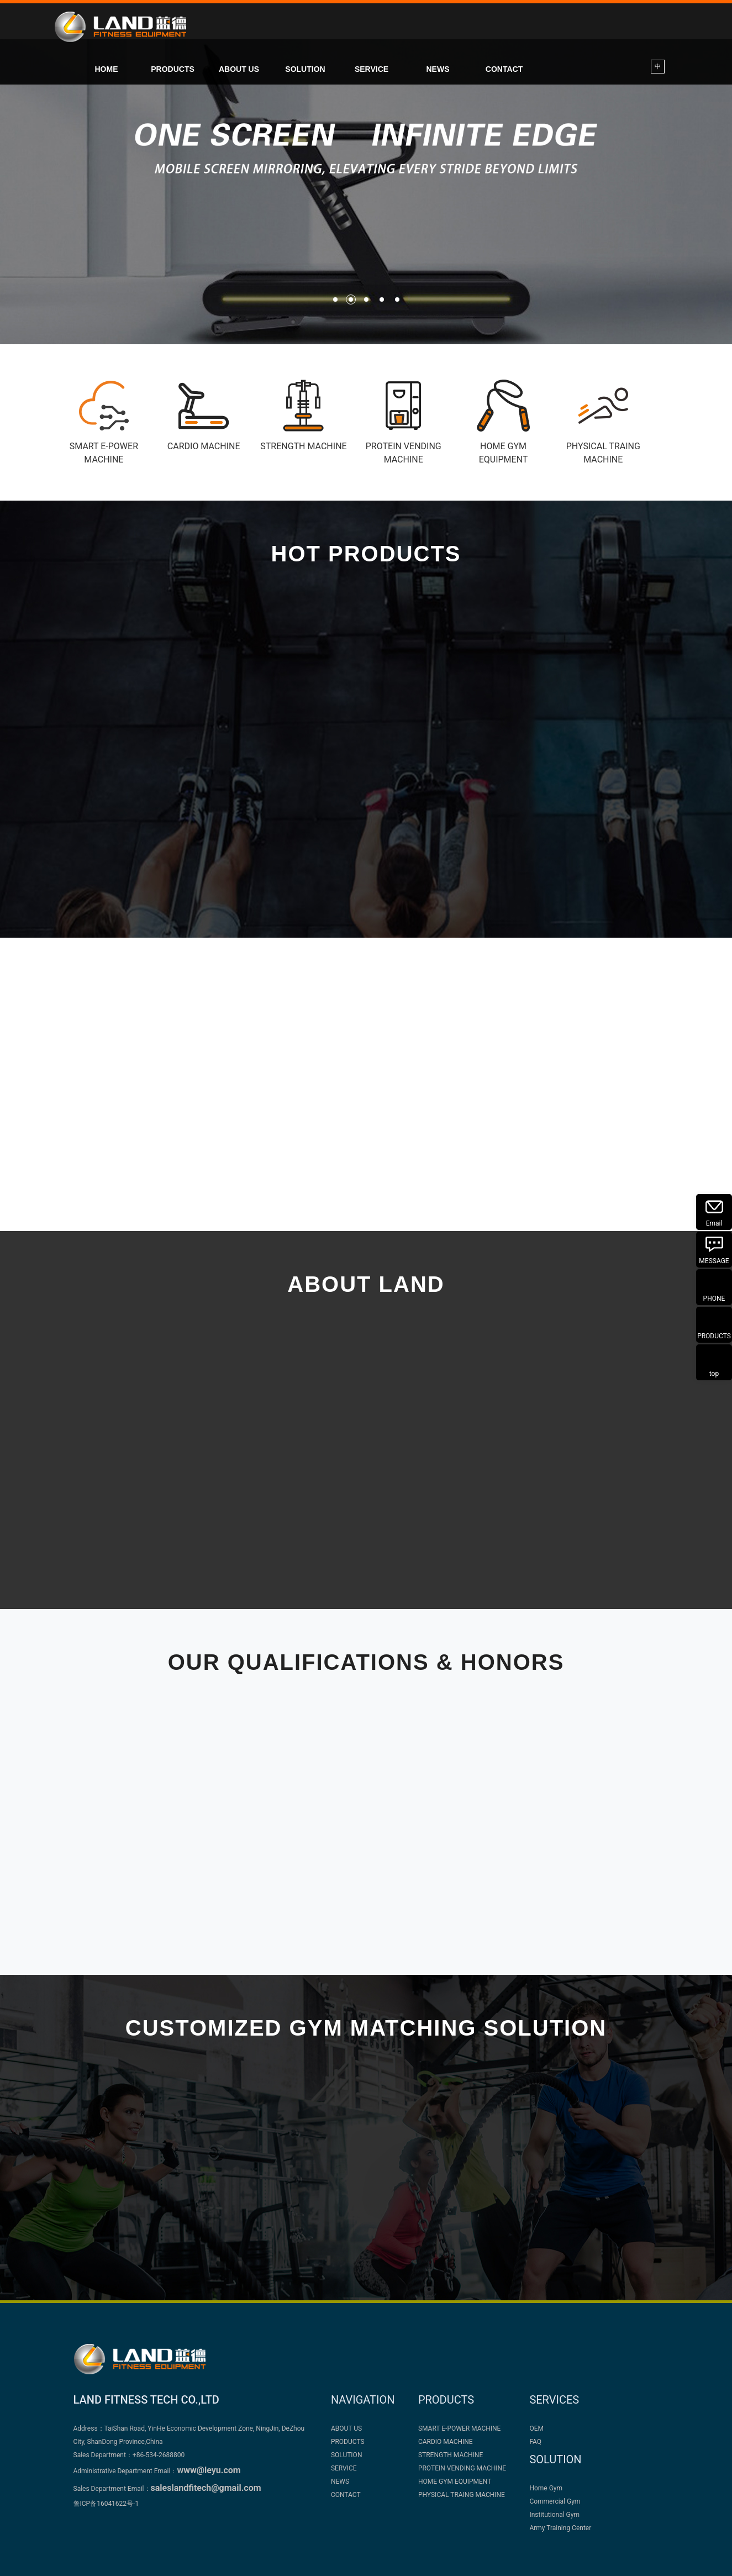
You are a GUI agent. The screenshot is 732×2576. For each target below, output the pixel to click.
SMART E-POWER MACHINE (459, 2428)
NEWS (438, 69)
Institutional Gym (554, 2515)
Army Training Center (560, 2528)
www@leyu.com (208, 2470)
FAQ (535, 2442)
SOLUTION (305, 69)
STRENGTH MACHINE (450, 2455)
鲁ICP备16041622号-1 (106, 2503)
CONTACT (504, 69)
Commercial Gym (554, 2501)
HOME (106, 69)
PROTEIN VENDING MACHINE (462, 2468)
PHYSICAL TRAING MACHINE (461, 2495)
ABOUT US (239, 69)
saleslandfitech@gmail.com (206, 2488)
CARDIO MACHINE (445, 2442)
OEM (536, 2428)
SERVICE (371, 69)
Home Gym (545, 2488)
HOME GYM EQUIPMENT (454, 2481)
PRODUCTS (172, 69)
